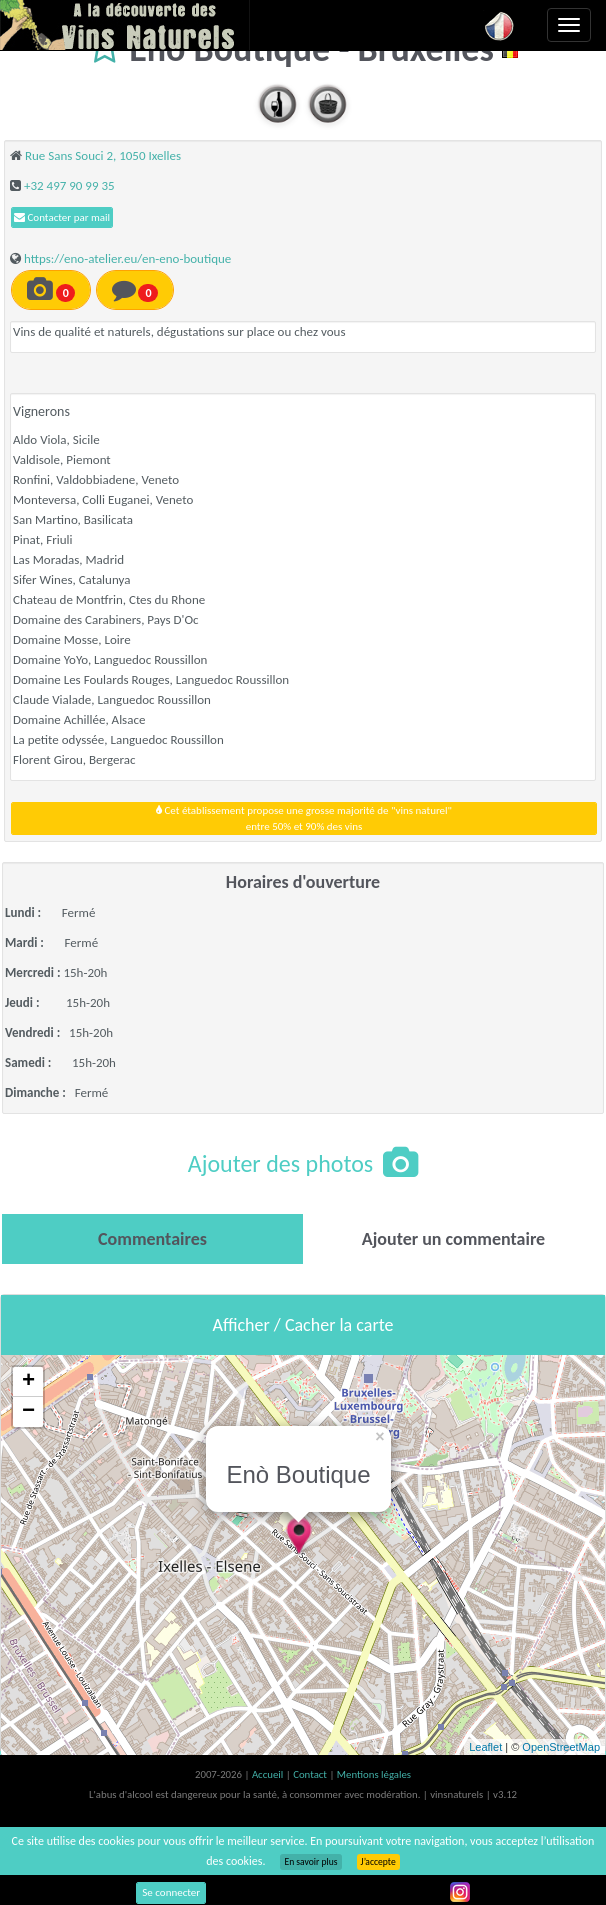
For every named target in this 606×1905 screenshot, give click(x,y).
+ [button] (28, 1382)
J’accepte (378, 1862)
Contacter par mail (62, 217)
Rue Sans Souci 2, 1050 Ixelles (103, 155)
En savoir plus (310, 1862)
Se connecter (171, 1892)
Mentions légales (374, 1774)
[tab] (152, 1239)
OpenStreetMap (561, 1747)
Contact (311, 1774)
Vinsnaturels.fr (125, 25)
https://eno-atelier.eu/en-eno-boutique (127, 258)
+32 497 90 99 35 (69, 185)
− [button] (28, 1412)
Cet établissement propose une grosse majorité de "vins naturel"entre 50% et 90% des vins (304, 818)
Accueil (269, 1774)
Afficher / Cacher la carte (303, 1325)
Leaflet (485, 1747)
